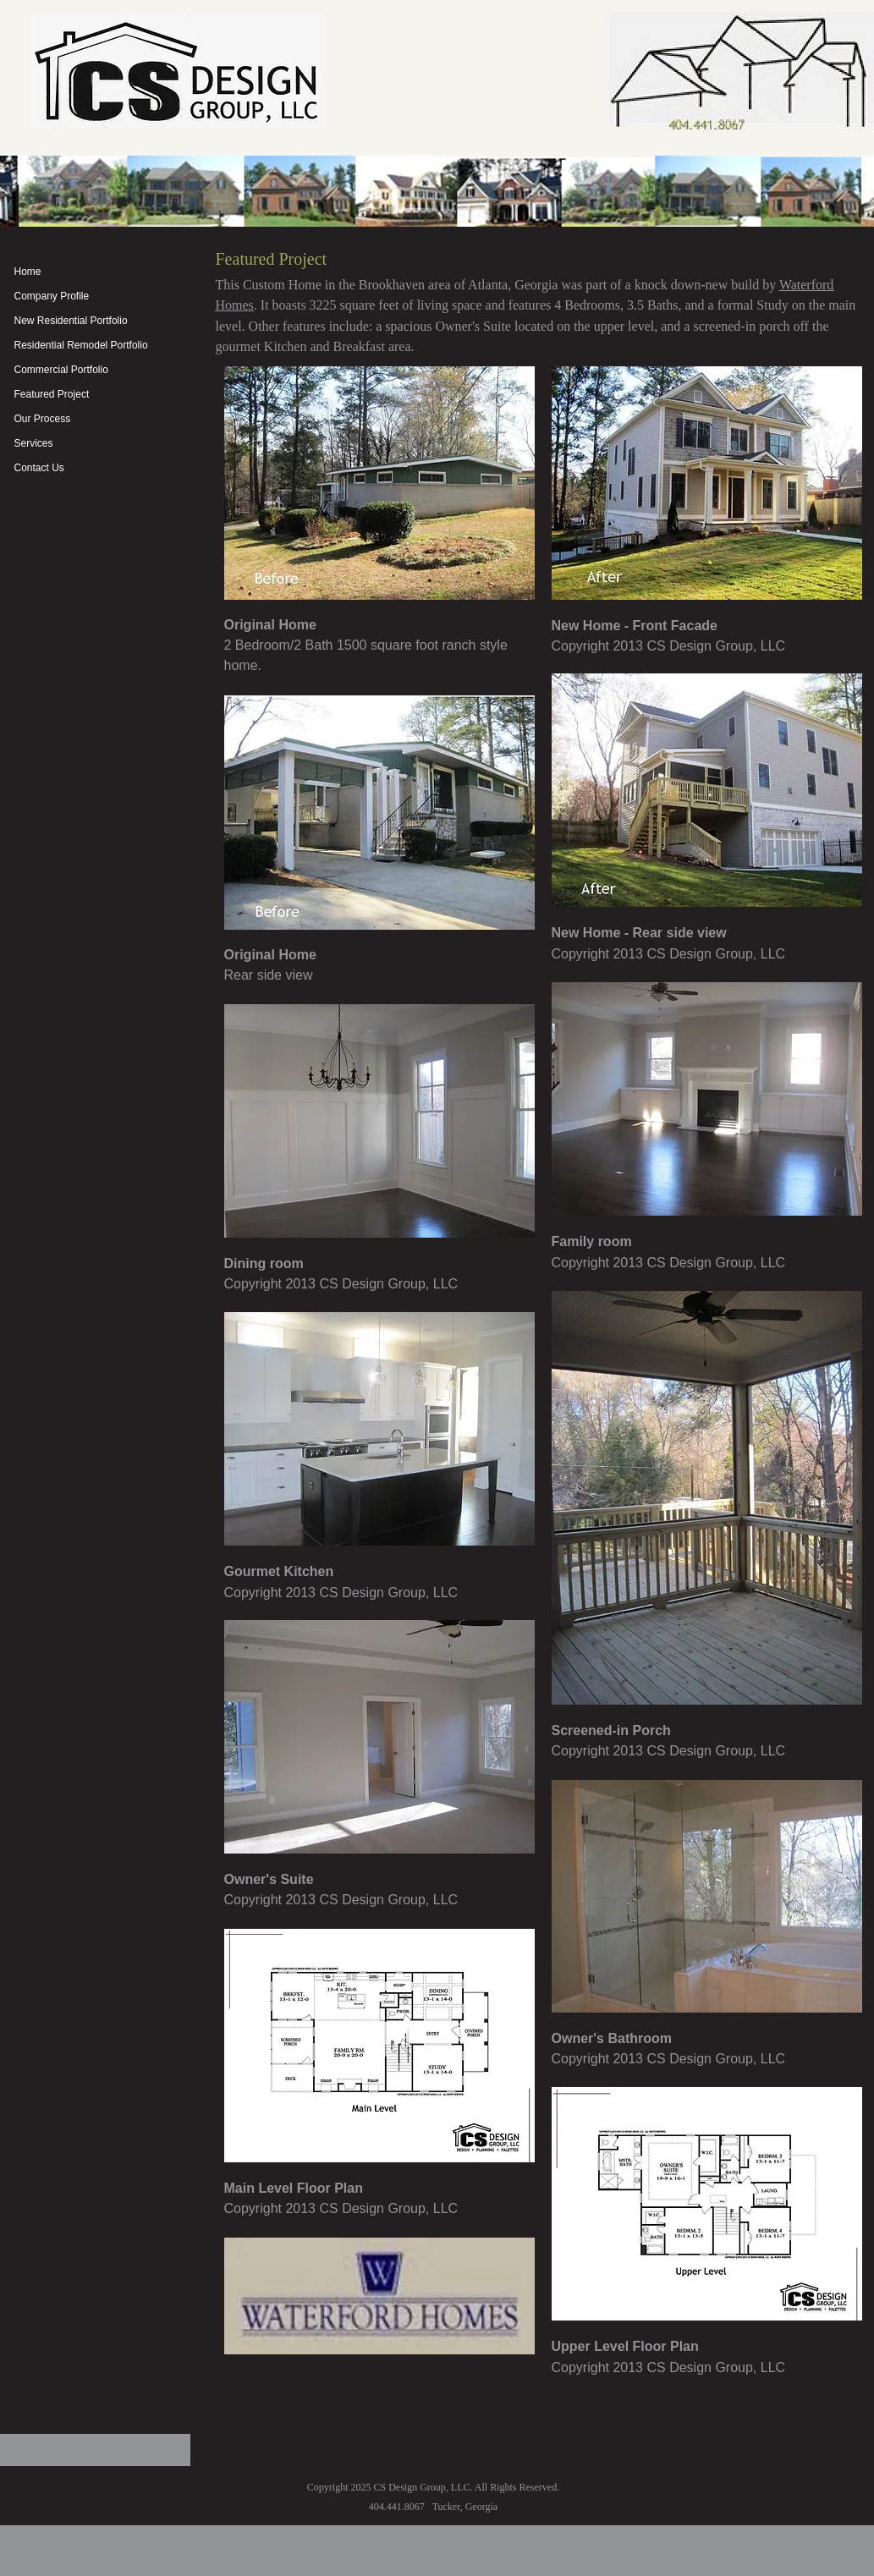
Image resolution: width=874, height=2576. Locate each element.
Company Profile (52, 296)
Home (27, 271)
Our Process (42, 419)
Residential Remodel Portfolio (81, 345)
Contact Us (39, 468)
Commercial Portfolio (61, 370)
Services (33, 443)
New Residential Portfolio (71, 321)
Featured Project (52, 394)
